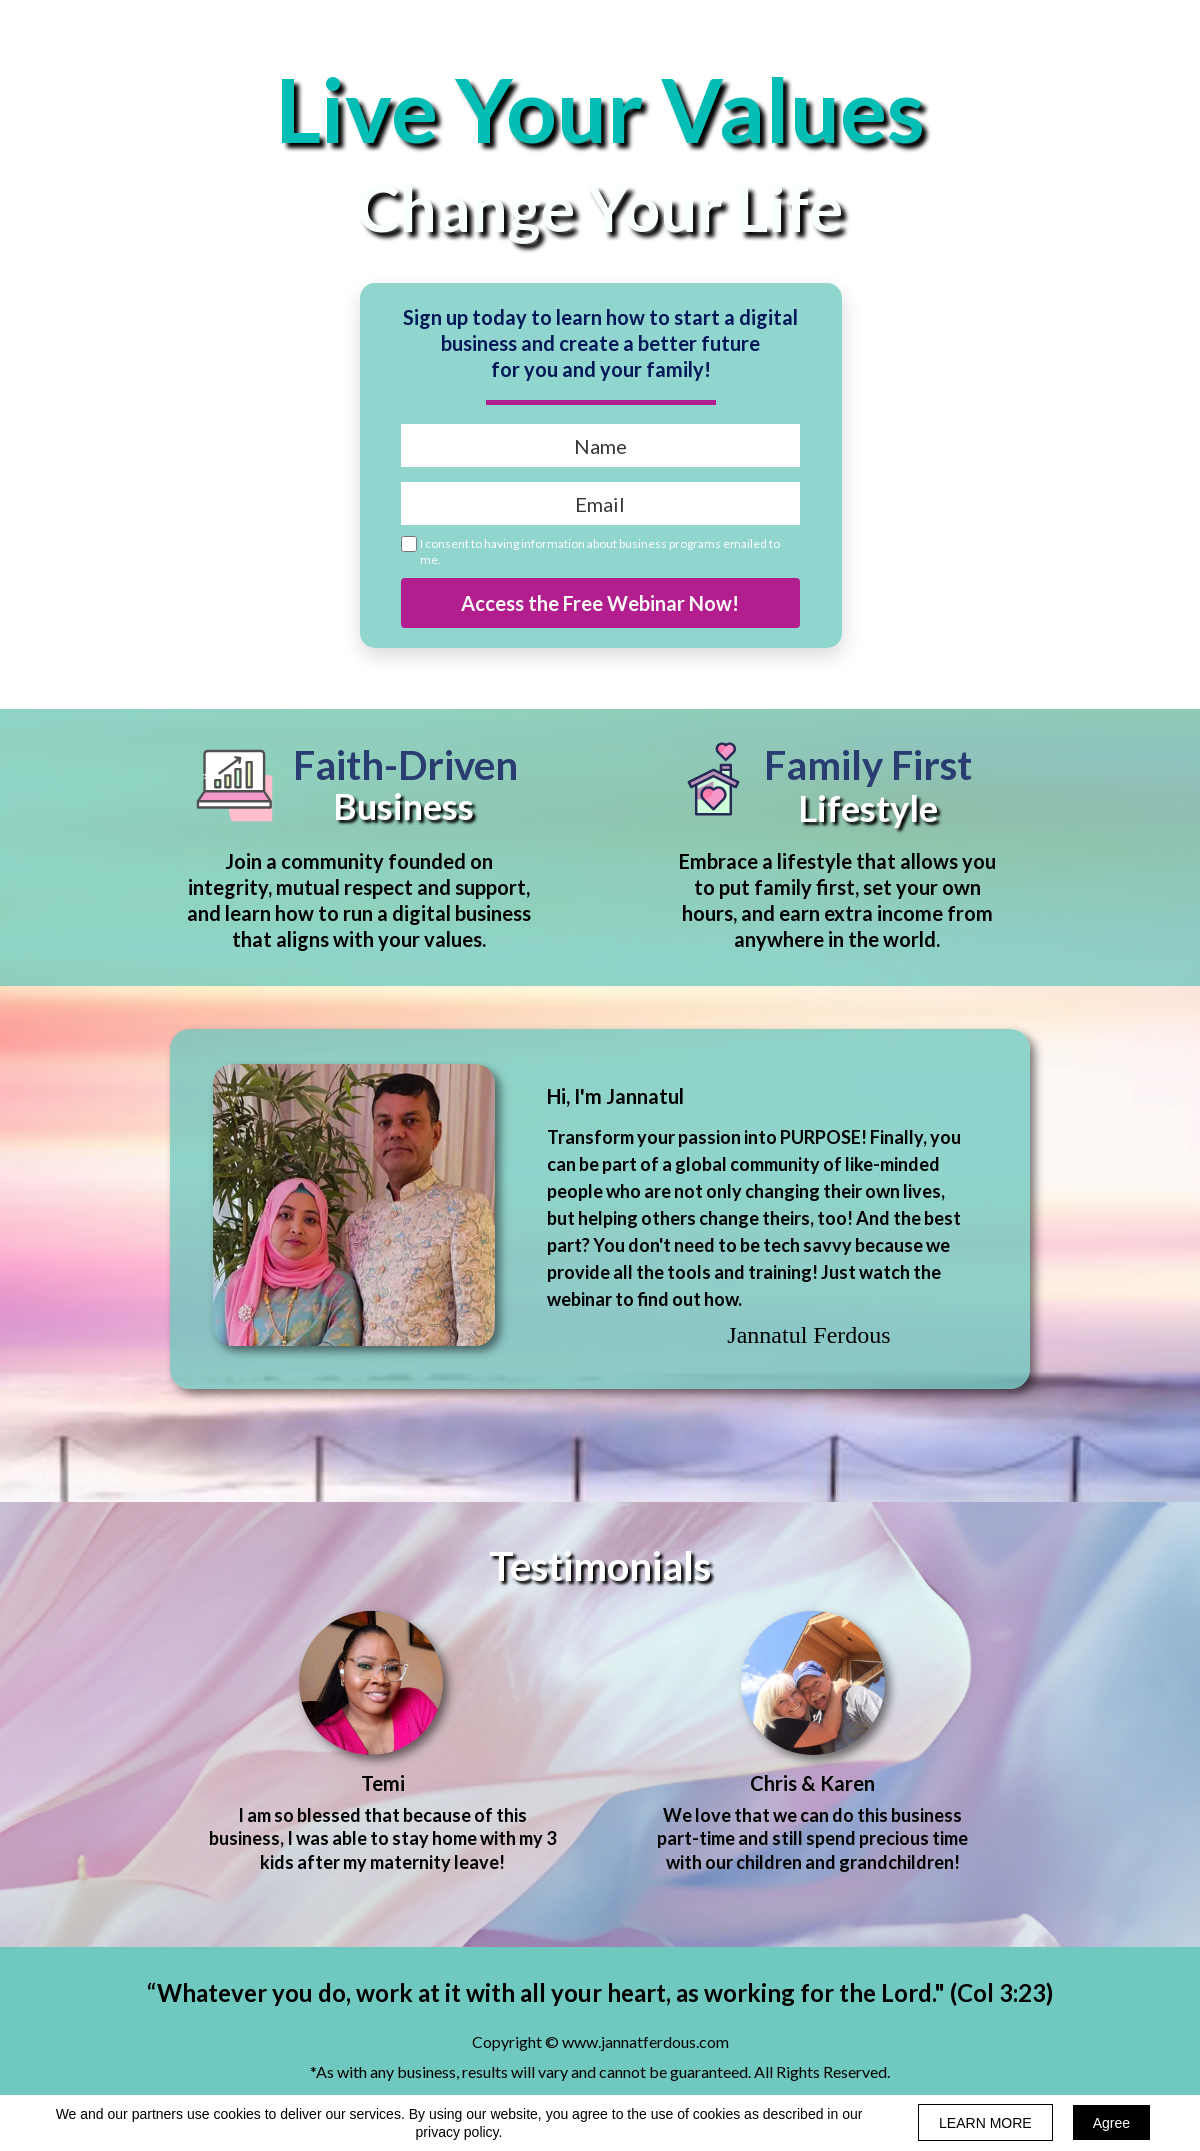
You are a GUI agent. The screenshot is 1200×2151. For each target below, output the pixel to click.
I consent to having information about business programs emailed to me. (600, 551)
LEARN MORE (985, 2123)
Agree (1111, 2123)
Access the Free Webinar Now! (600, 603)
